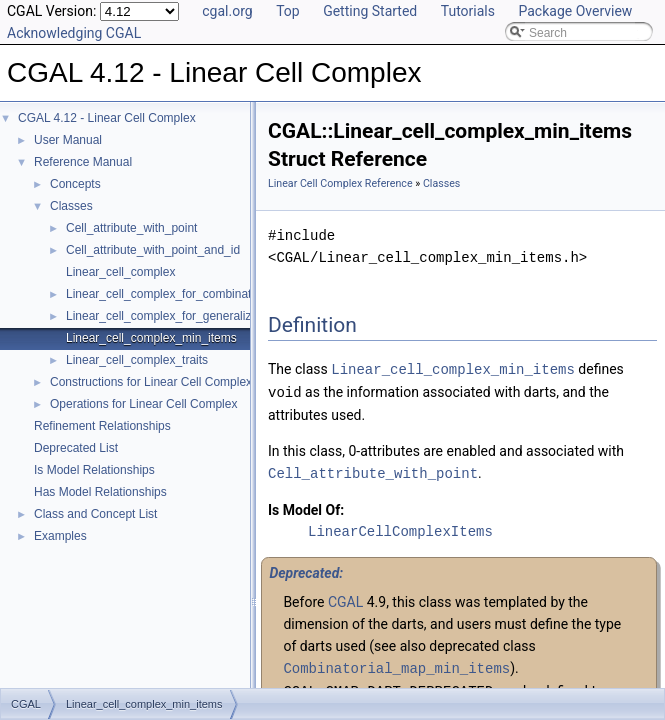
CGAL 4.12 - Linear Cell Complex (107, 118)
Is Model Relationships (94, 470)
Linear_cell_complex (120, 272)
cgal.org (227, 11)
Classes (71, 206)
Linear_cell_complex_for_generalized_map (180, 316)
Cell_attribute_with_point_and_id (153, 250)
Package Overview (575, 11)
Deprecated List (76, 448)
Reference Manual (83, 162)
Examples (60, 536)
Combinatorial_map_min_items (396, 664)
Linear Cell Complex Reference (340, 183)
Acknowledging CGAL (74, 33)
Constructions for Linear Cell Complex (151, 382)
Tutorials (468, 11)
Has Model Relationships (100, 492)
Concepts (75, 184)
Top (288, 11)
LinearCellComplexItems (400, 528)
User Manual (68, 140)
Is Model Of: (306, 507)
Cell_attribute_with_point (131, 228)
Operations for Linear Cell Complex (143, 404)
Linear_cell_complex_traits (137, 360)
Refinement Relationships (102, 426)
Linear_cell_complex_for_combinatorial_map (185, 294)
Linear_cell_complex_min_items (151, 338)
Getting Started (370, 11)
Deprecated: (306, 570)
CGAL (345, 599)
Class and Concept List (95, 514)
